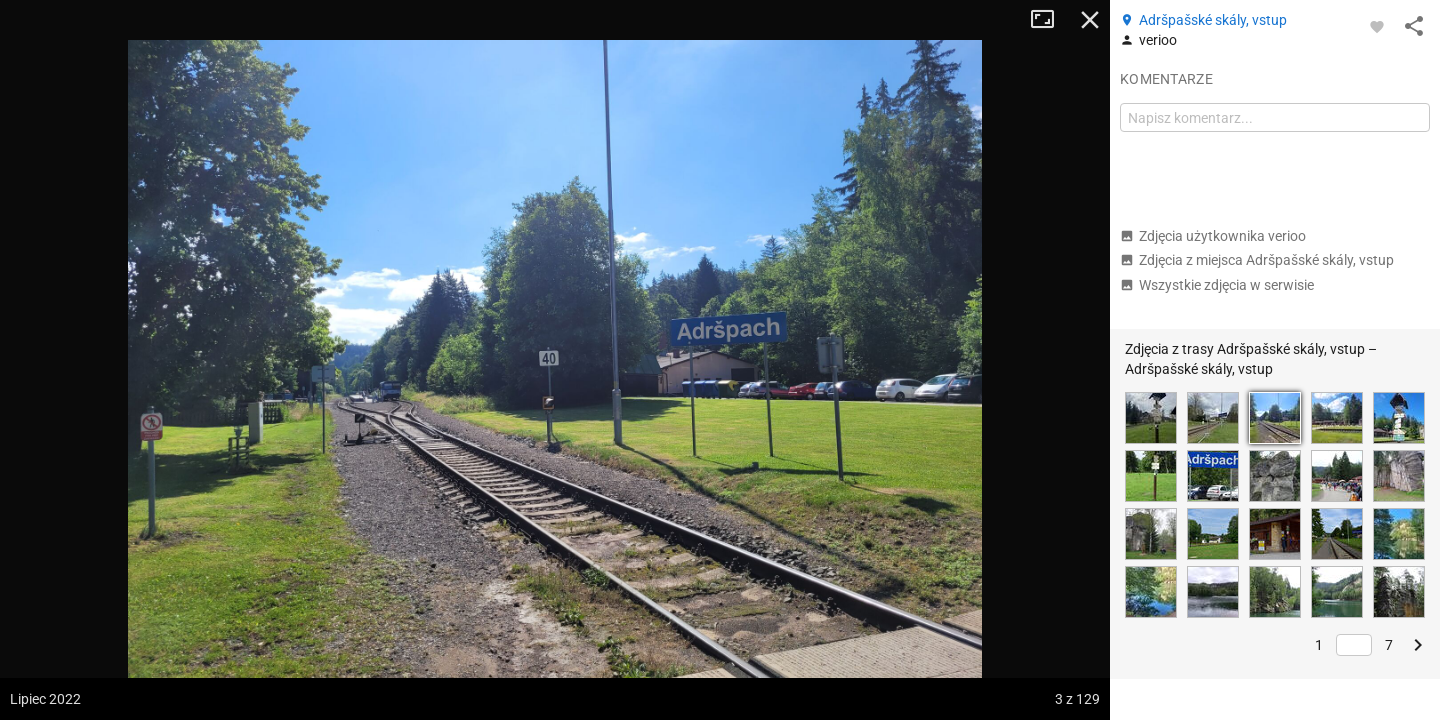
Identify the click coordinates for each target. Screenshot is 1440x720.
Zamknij (1090, 20)
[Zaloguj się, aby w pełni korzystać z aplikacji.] (1377, 26)
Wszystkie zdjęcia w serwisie (1217, 285)
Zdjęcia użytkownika (1213, 236)
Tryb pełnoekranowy (1050, 20)
